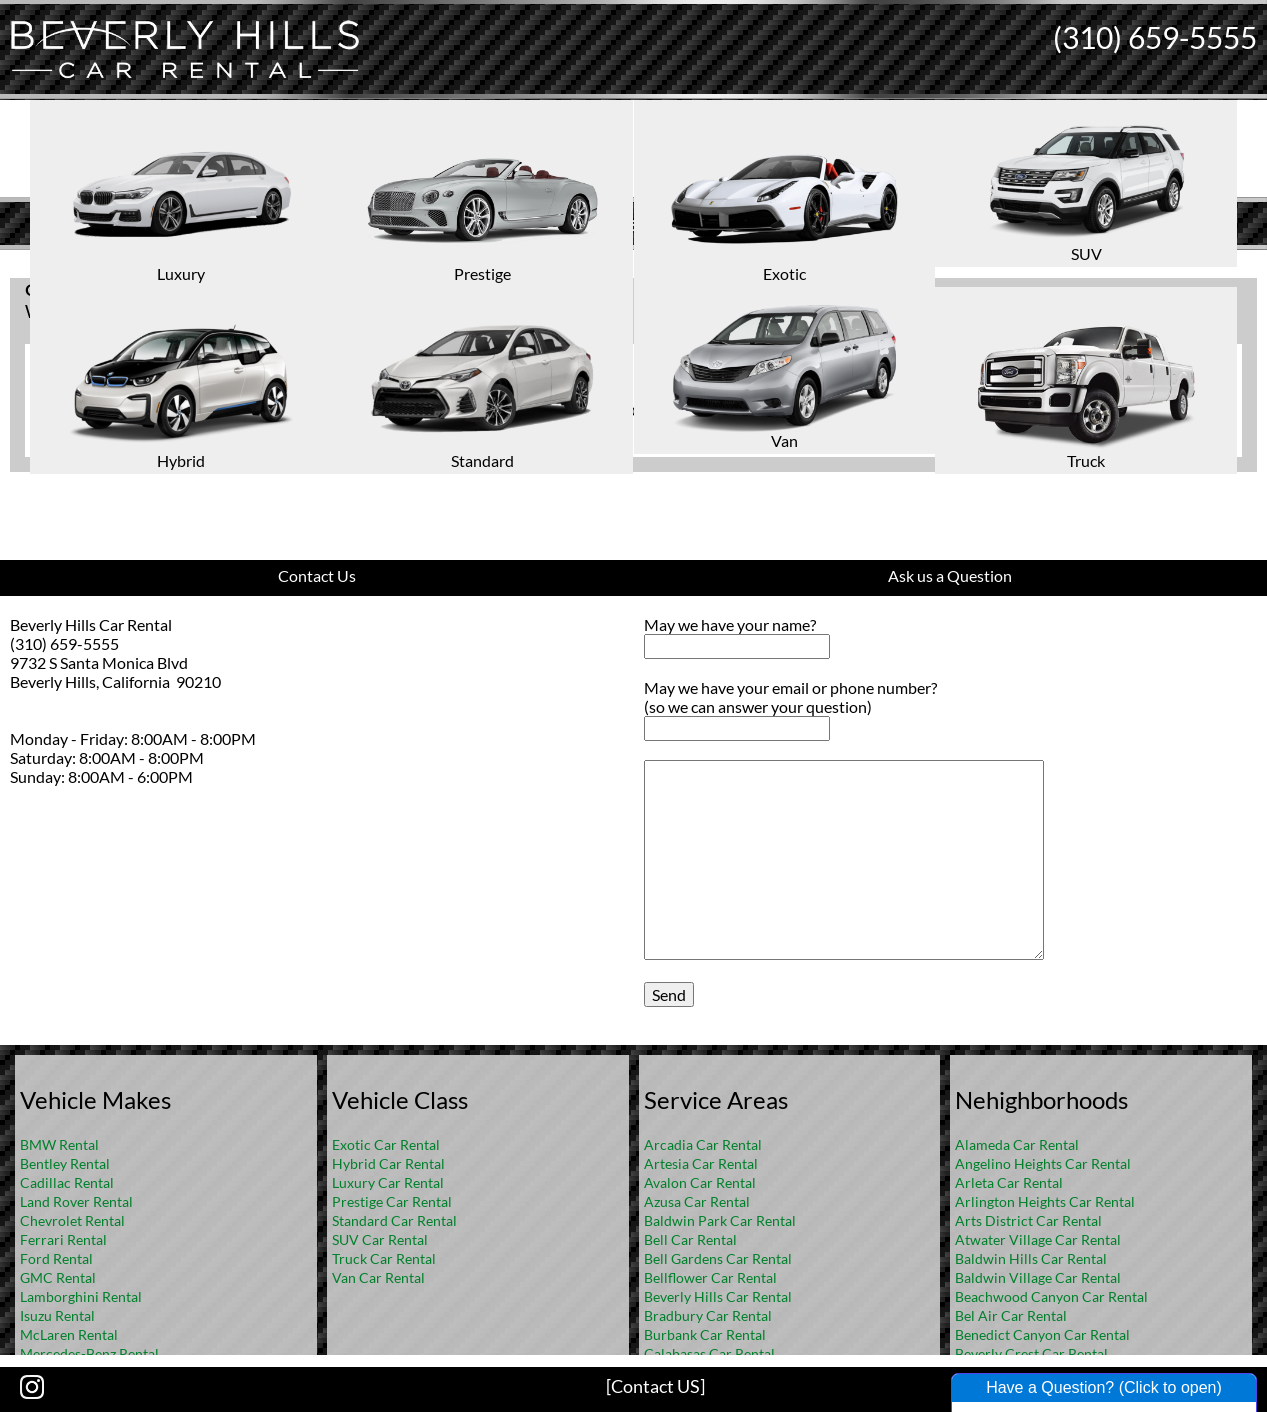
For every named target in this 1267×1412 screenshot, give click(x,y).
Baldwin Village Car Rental (1038, 1277)
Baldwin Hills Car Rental (1031, 1258)
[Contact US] (655, 1386)
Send (669, 994)
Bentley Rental (65, 1163)
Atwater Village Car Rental (1038, 1239)
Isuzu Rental (57, 1315)
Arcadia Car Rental (703, 1144)
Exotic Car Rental (386, 1144)
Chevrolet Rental (72, 1220)
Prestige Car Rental (392, 1201)
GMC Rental (58, 1277)
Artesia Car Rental (701, 1163)
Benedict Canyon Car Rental (1042, 1334)
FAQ (660, 265)
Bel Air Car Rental (1011, 1315)
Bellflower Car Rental (710, 1277)
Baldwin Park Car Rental (720, 1220)
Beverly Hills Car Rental (718, 1296)
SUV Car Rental (380, 1239)
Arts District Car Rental (1028, 1220)
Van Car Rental (378, 1277)
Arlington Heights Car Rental (1045, 1201)
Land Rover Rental (76, 1201)
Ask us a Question (950, 575)
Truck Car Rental (384, 1258)
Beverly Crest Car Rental (1031, 1353)
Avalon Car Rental (700, 1182)
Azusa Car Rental (697, 1201)
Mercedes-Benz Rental (89, 1353)
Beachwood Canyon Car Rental (1051, 1296)
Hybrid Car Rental (388, 1163)
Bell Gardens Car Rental (718, 1258)
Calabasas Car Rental (709, 1353)
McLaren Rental (69, 1334)
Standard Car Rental (394, 1220)
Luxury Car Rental (388, 1182)
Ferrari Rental (63, 1239)
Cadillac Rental (67, 1182)
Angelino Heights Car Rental (1043, 1163)
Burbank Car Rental (705, 1334)
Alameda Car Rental (1017, 1144)
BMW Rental (59, 1144)
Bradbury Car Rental (708, 1315)
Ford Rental (56, 1258)
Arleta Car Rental (1009, 1182)
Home (612, 265)
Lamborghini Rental (81, 1296)
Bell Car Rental (690, 1239)
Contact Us (317, 575)
